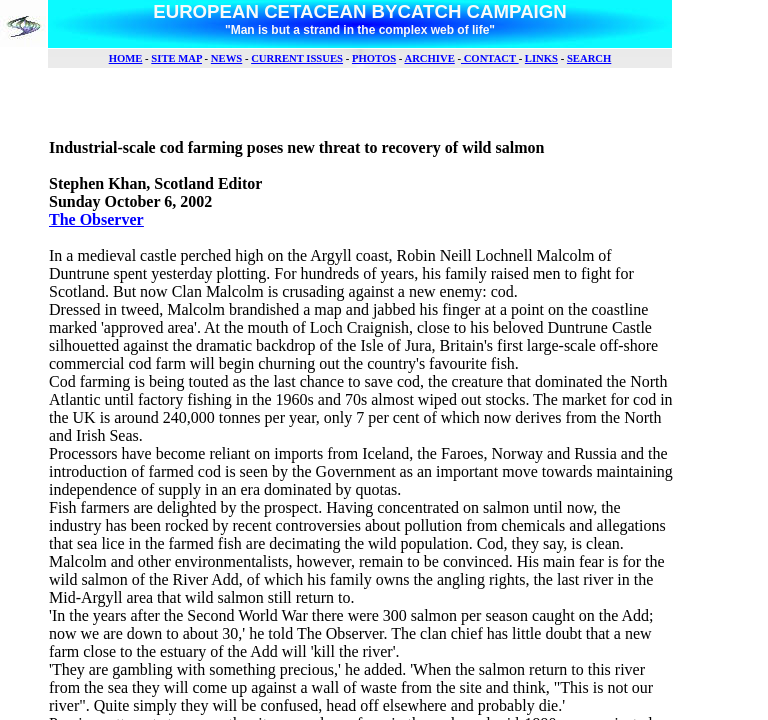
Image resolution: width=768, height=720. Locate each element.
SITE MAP (176, 58)
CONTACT (490, 58)
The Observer (96, 219)
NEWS (226, 58)
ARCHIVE (429, 58)
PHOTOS (374, 58)
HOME (126, 58)
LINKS (541, 58)
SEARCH (589, 58)
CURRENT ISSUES (297, 58)
